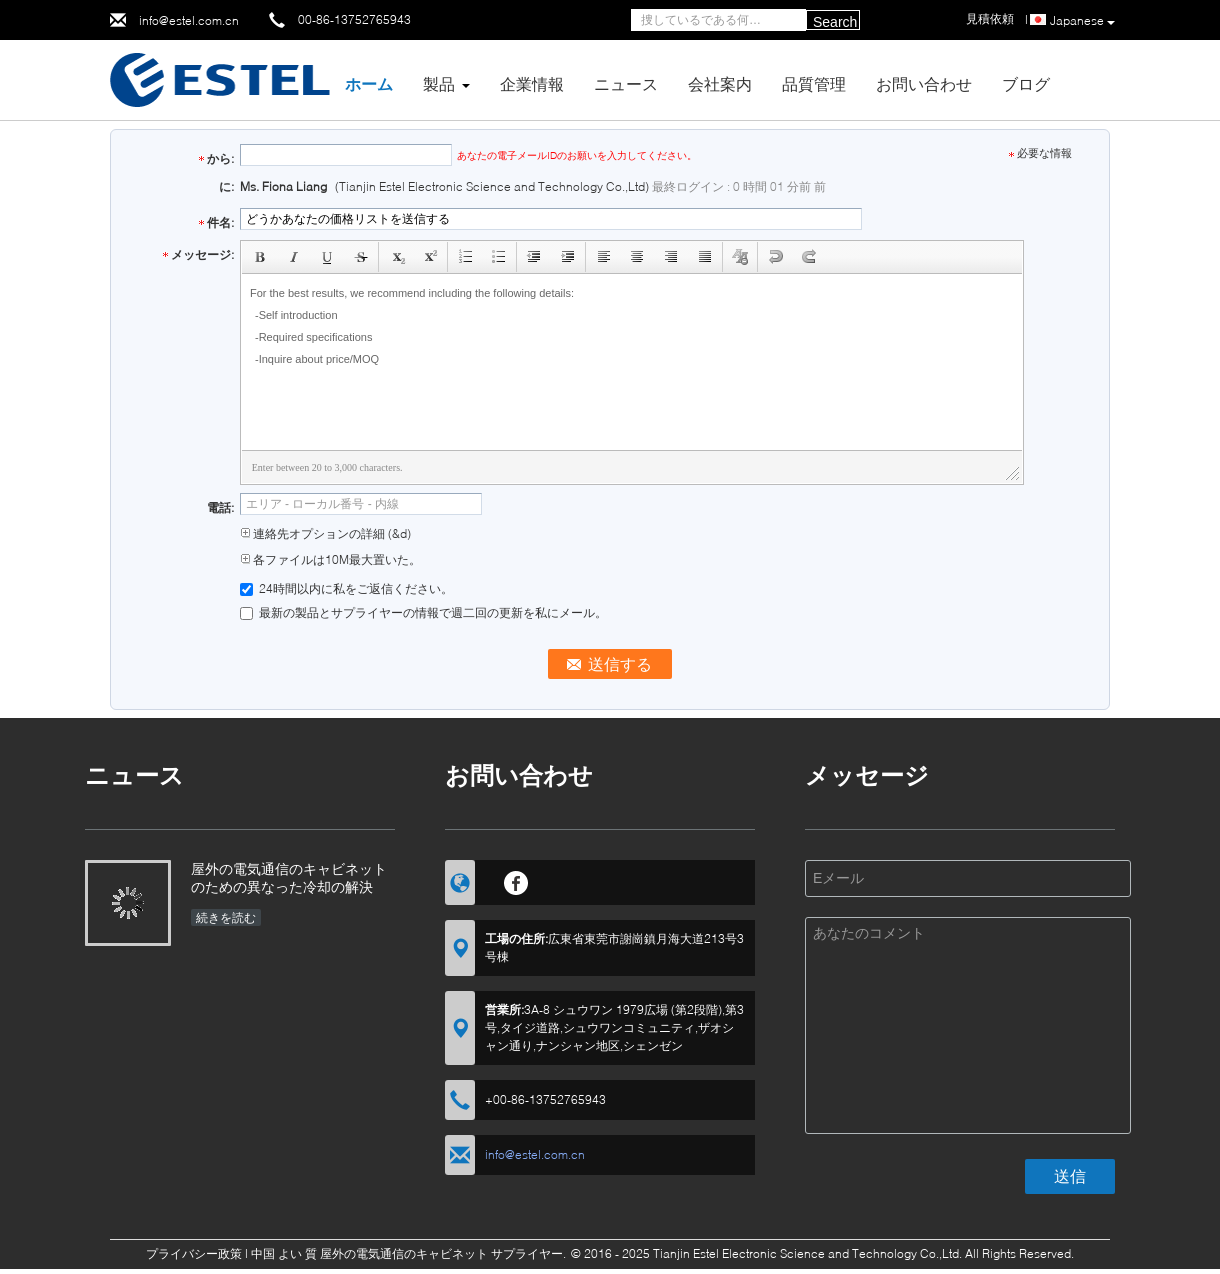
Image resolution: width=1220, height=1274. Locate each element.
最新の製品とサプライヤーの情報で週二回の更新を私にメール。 (423, 612)
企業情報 (532, 83)
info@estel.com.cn (189, 20)
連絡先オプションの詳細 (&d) (325, 533)
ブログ (1026, 83)
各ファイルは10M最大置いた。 (330, 559)
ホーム (369, 83)
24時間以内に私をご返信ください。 (346, 588)
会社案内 (720, 83)
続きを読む (226, 917)
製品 (439, 83)
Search (835, 22)
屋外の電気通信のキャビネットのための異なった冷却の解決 (289, 877)
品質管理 (814, 83)
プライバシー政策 (194, 1253)
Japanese (1082, 21)
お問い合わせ (924, 83)
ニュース (626, 83)
